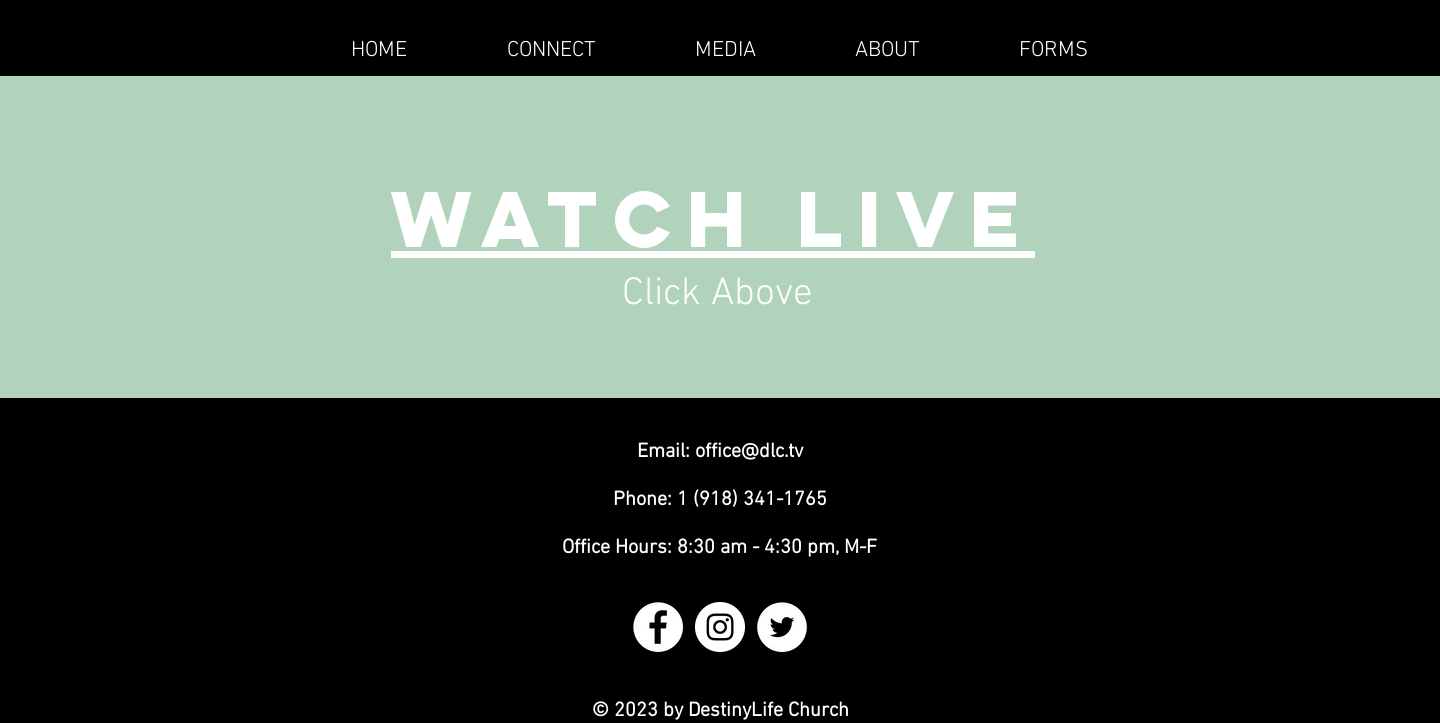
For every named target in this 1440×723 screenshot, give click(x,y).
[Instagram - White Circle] (720, 627)
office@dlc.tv (749, 452)
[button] (551, 50)
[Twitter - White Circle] (782, 627)
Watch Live (713, 218)
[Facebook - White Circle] (658, 627)
